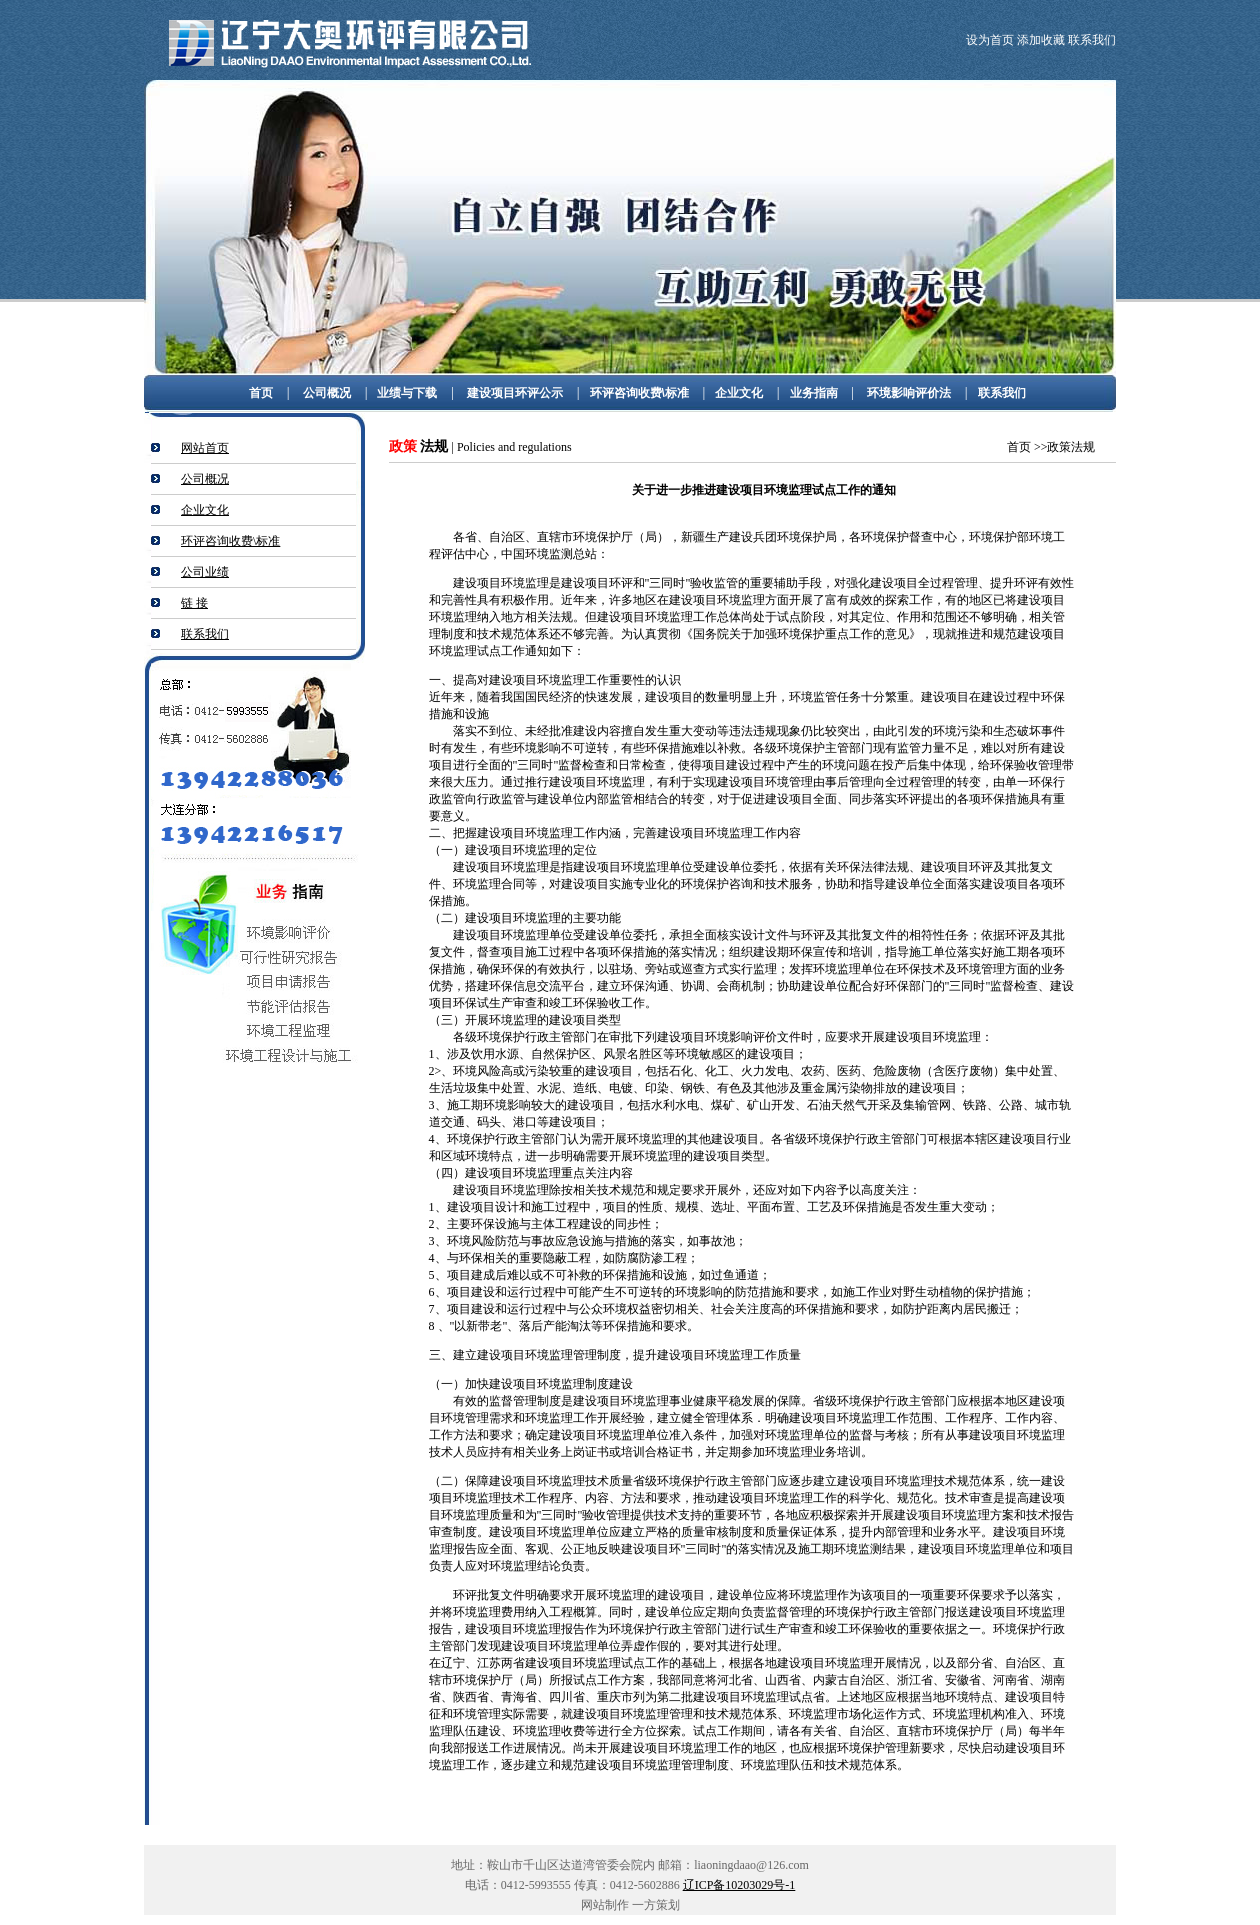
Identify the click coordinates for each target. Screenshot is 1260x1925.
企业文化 (739, 393)
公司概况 (327, 393)
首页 (261, 393)
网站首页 (205, 448)
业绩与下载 (407, 393)
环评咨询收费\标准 (639, 393)
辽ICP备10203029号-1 (739, 1885)
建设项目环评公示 (515, 393)
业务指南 (814, 393)
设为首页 (990, 40)
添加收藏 (1042, 40)
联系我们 (1092, 40)
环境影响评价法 (909, 393)
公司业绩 (205, 572)
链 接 (194, 603)
